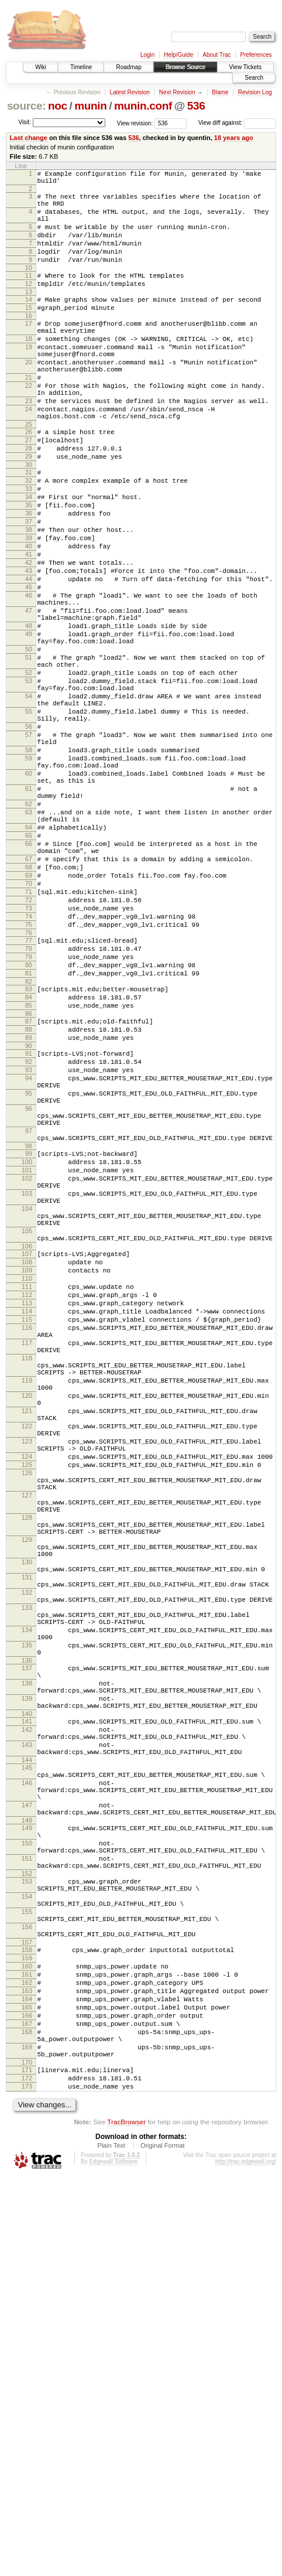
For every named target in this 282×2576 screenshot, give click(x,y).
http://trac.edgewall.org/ (245, 2560)
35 (28, 568)
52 (28, 772)
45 (28, 667)
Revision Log (255, 92)
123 (27, 1703)
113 (27, 1533)
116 (27, 1563)
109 (27, 1493)
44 (28, 657)
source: (26, 106)
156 (27, 2292)
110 (27, 1503)
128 (27, 1796)
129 (27, 1824)
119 (27, 1628)
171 (27, 2463)
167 (27, 2408)
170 (27, 2455)
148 (27, 2164)
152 (27, 2228)
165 (27, 2388)
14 (28, 322)
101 (27, 1372)
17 (28, 349)
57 (28, 848)
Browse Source (185, 67)
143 (27, 2073)
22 (28, 425)
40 (28, 618)
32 (28, 538)
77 (28, 1098)
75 (28, 1080)
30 (28, 520)
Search (254, 77)
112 (27, 1523)
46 (28, 677)
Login (147, 55)
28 (28, 500)
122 (27, 1684)
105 (27, 1447)
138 (27, 1999)
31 (28, 528)
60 (28, 896)
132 (27, 1889)
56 (28, 838)
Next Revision (177, 92)
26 (28, 481)
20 (28, 397)
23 (28, 444)
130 (27, 1851)
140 (27, 2037)
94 (28, 1260)
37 (28, 588)
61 (28, 915)
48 (28, 715)
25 (28, 473)
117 (27, 1581)
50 (28, 744)
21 (28, 415)
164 (27, 2378)
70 (28, 1031)
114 (27, 1543)
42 (28, 638)
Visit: (24, 122)
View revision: (135, 123)
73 (28, 1060)
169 (27, 2437)
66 (28, 982)
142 (27, 2054)
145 (27, 2099)
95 (28, 1279)
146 (27, 2118)
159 (27, 2328)
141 (27, 2044)
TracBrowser (126, 2520)
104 (27, 1419)
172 (27, 2473)
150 (27, 2191)
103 (27, 1400)
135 (27, 1954)
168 (27, 2418)
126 (27, 1741)
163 (27, 2368)
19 (28, 378)
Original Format (162, 2544)
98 (28, 1344)
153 (27, 2236)
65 (28, 972)
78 (28, 1108)
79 (28, 1118)
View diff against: (237, 123)
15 (28, 332)
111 (27, 1513)
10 (28, 287)
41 (28, 628)
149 (27, 2172)
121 (27, 1665)
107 (27, 1473)
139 (27, 2018)
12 (28, 304)
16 (28, 342)
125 (27, 1731)
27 (28, 490)
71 (28, 1041)
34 (28, 558)
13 (28, 314)
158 (27, 2318)
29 (28, 510)
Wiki (40, 67)
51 (28, 754)
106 (27, 1465)
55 (28, 820)
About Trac (216, 55)
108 (27, 1483)
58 (28, 867)
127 (27, 1769)
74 (28, 1070)
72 (28, 1051)
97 (28, 1325)
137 (27, 1980)
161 (27, 2348)
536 (196, 106)
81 (28, 1138)
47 (28, 696)
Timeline (81, 67)
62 (28, 933)
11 (28, 294)
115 (27, 1553)
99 (28, 1352)
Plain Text (111, 2544)
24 (28, 454)
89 (28, 1213)
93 (28, 1250)
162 (27, 2358)
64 (28, 962)
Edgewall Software (113, 2560)
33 (28, 548)
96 (28, 1298)
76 (28, 1090)
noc (57, 106)
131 (27, 1870)
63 (28, 943)
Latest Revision (129, 92)
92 (28, 1240)
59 (28, 877)
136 (27, 1973)
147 (27, 2145)
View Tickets (245, 67)
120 (27, 1646)
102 (27, 1382)
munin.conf (143, 106)
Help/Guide (178, 55)
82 (28, 1148)
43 (28, 647)
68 (28, 1011)
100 (27, 1362)
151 (27, 2209)
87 (28, 1193)
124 (27, 1721)
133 (27, 1908)
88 (28, 1203)
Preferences (256, 55)
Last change (28, 137)
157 (27, 2311)
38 (28, 598)
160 (27, 2338)
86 (28, 1185)
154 (27, 2254)
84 (28, 1165)
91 (28, 1230)
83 (28, 1155)
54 (28, 801)
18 (28, 368)
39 (28, 608)
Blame (220, 92)
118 (27, 1600)
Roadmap (128, 67)
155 (27, 2273)
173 (27, 2483)
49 (28, 725)
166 (27, 2398)
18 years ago (233, 137)
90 (28, 1223)
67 (28, 1001)
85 (28, 1175)
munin (90, 106)
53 (28, 782)
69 (28, 1021)
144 (27, 2092)
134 (27, 1935)
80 (28, 1128)
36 (28, 578)
